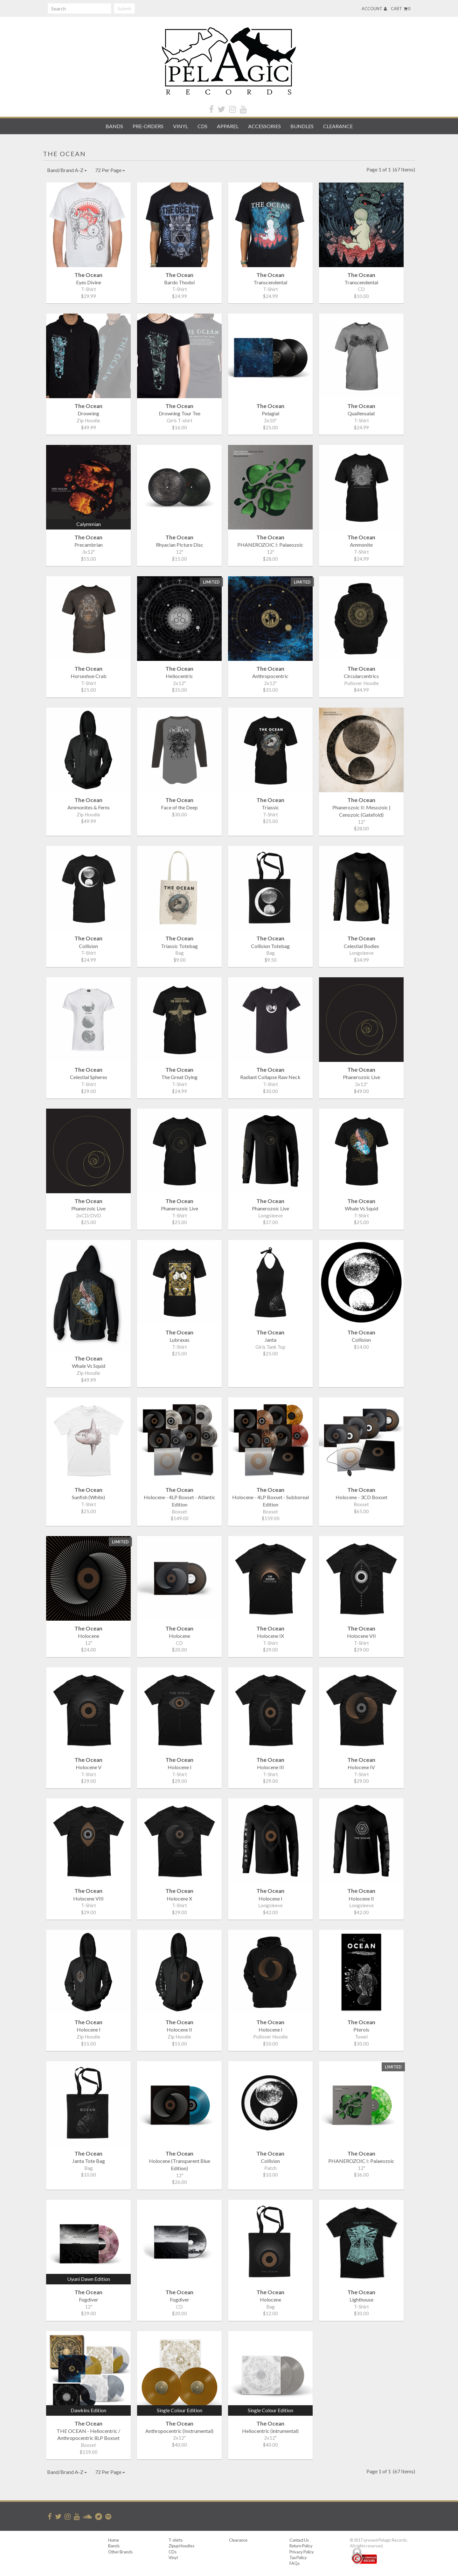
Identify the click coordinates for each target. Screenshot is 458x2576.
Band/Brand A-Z (67, 170)
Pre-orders (148, 126)
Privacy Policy (301, 2551)
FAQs (294, 2563)
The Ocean (64, 153)
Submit (124, 8)
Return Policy (301, 2545)
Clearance (338, 126)
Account (374, 8)
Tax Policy (298, 2557)
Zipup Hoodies (181, 2545)
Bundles (302, 126)
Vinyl (180, 126)
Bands (114, 126)
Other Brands (120, 2551)
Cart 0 (400, 8)
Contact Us (299, 2540)
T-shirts (176, 2540)
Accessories (264, 126)
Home (113, 2540)
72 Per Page (110, 170)
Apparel (228, 126)
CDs (202, 126)
